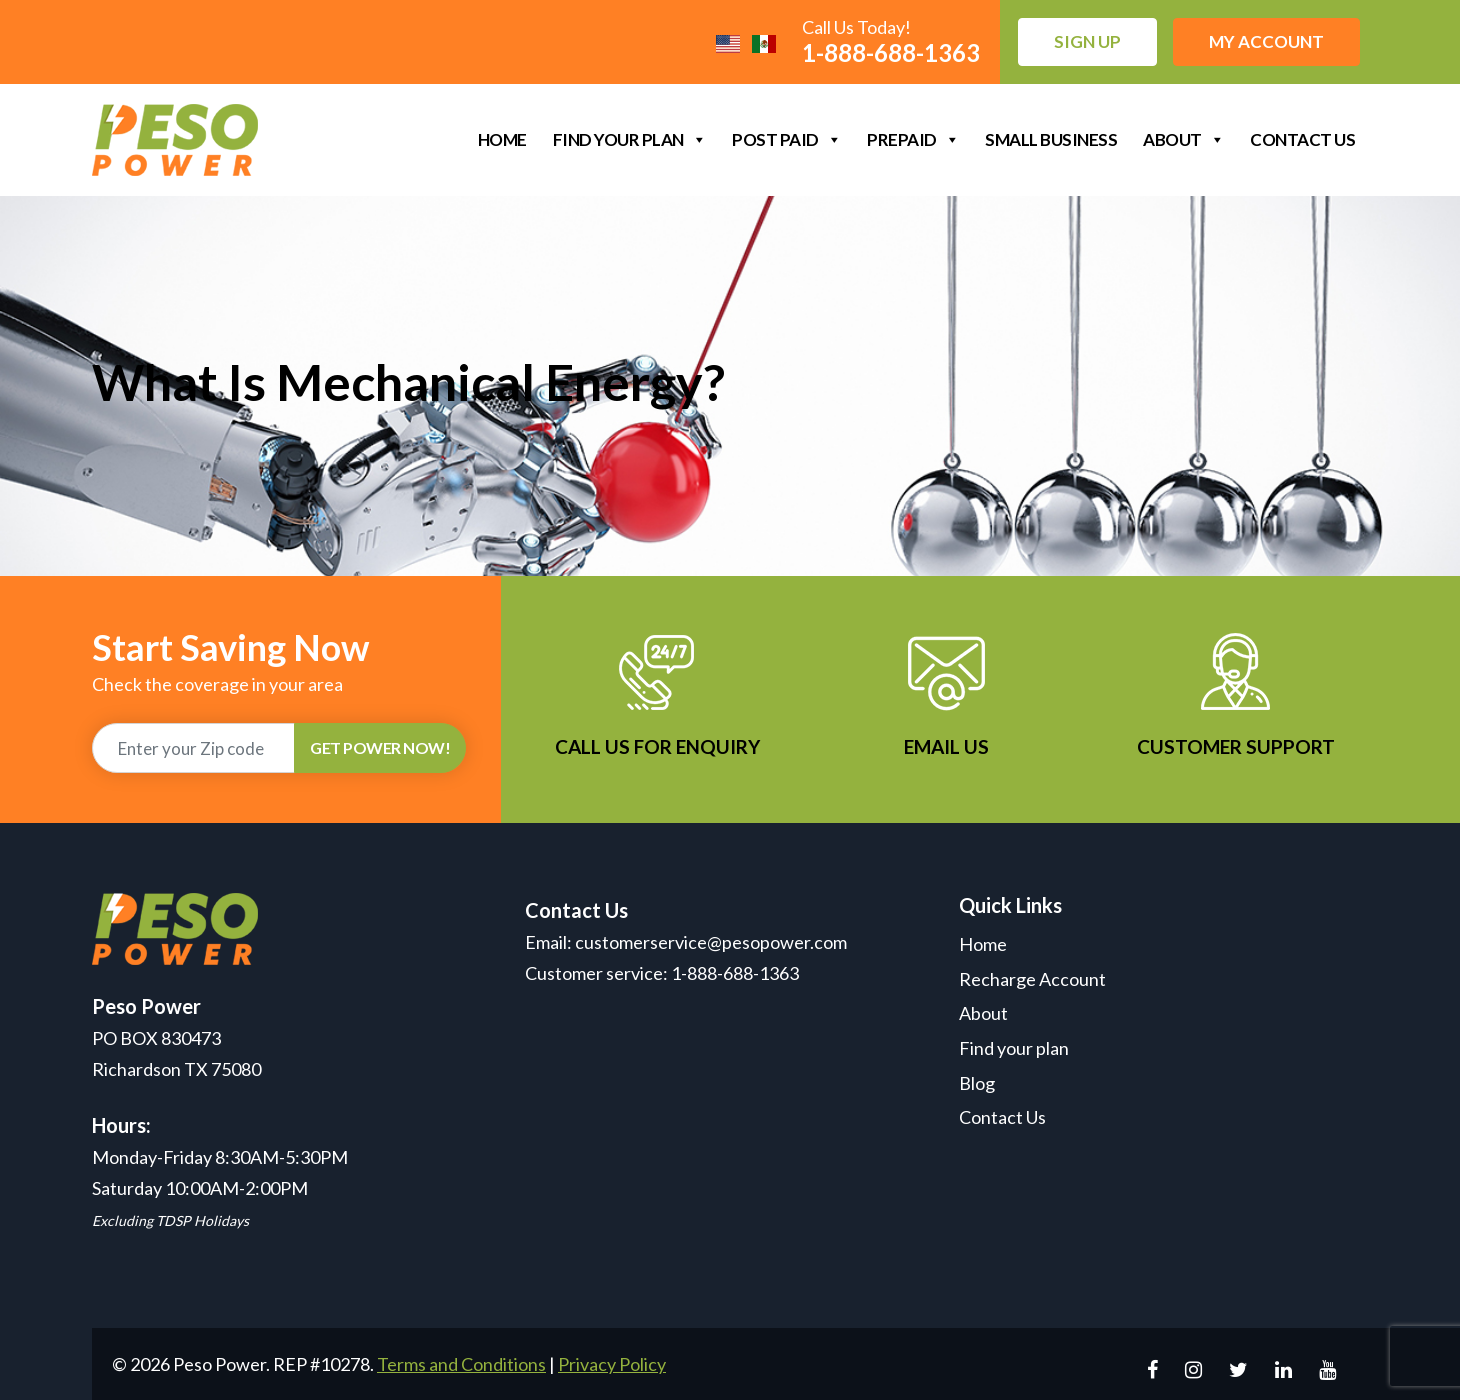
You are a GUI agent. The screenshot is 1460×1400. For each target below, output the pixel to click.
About (1183, 139)
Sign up (1087, 41)
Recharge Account (1032, 979)
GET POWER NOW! (380, 747)
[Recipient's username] (193, 748)
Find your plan (630, 139)
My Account (1266, 41)
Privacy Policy (612, 1364)
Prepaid (913, 139)
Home (502, 139)
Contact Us (1302, 139)
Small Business (1051, 139)
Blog (977, 1083)
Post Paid (786, 139)
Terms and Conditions (461, 1364)
